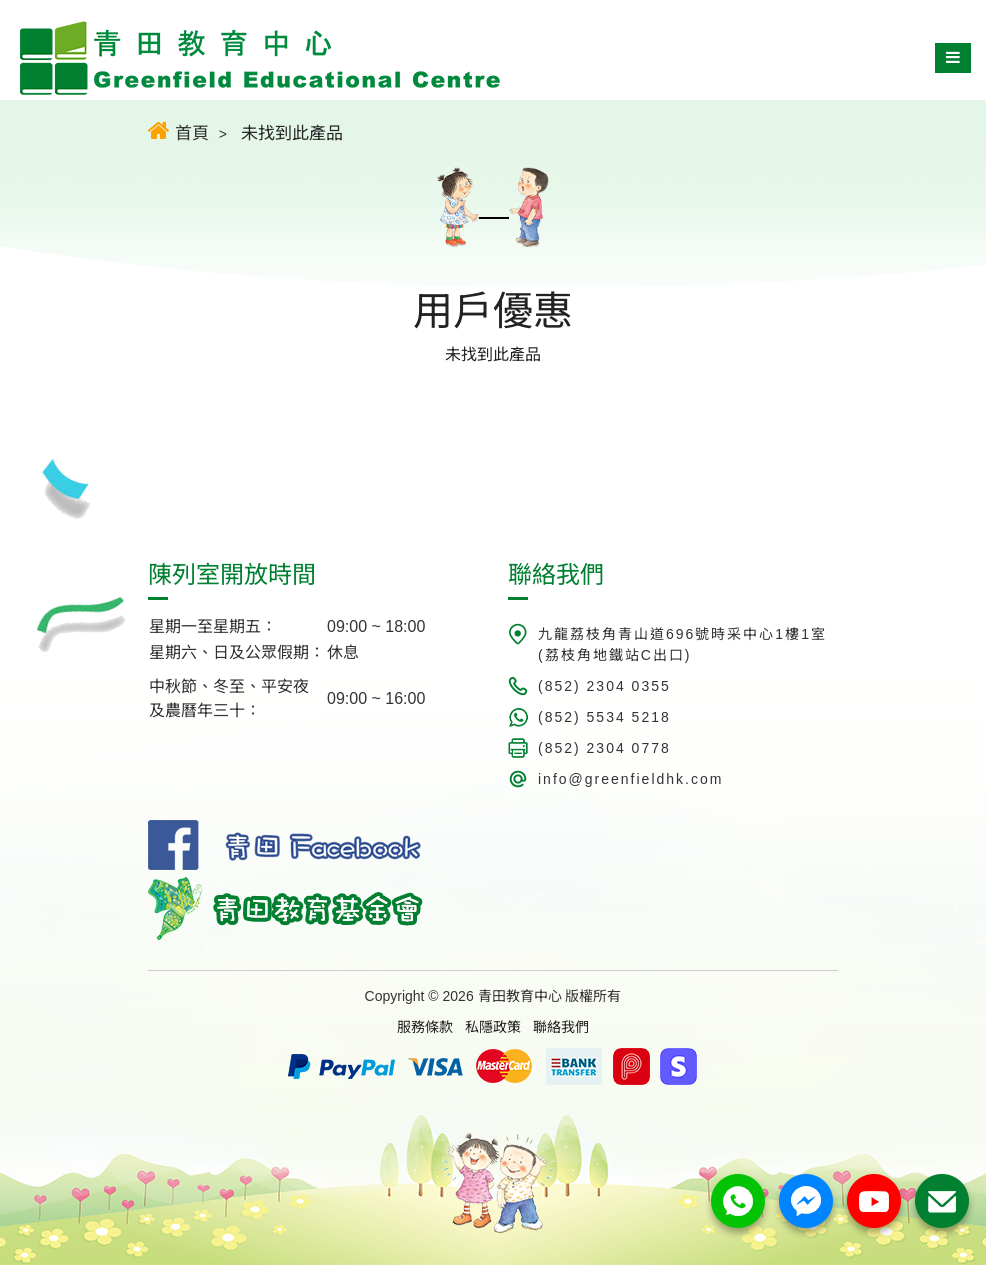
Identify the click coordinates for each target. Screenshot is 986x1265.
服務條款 (425, 1027)
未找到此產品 (292, 133)
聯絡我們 (561, 1027)
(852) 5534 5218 (604, 717)
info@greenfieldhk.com (630, 779)
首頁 (178, 130)
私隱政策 (493, 1027)
